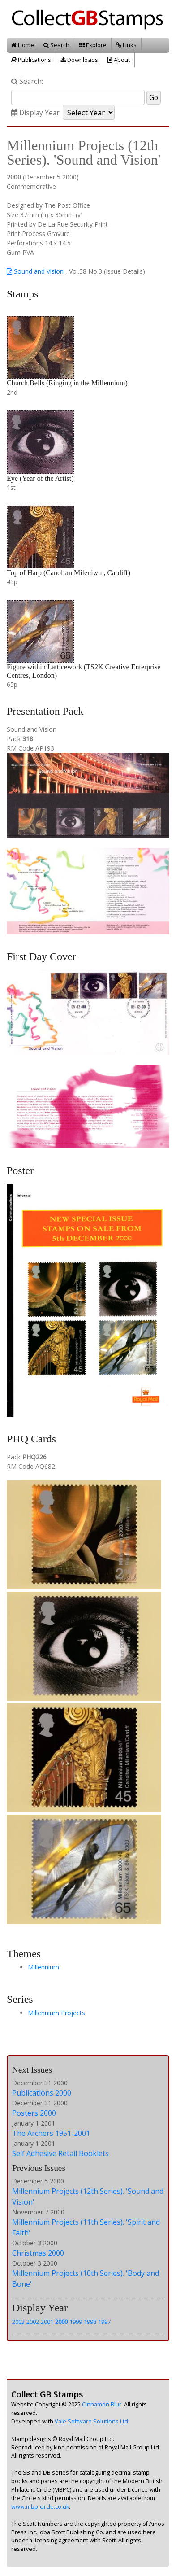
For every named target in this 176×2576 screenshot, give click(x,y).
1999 (75, 2322)
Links (126, 45)
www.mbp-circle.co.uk (40, 2507)
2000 (61, 2322)
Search (56, 45)
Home (22, 45)
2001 (47, 2322)
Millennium (43, 1967)
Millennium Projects (56, 2012)
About (118, 60)
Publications (31, 60)
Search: (27, 81)
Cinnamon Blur (101, 2404)
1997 (104, 2322)
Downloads (79, 60)
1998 (90, 2322)
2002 (32, 2322)
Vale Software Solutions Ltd (91, 2421)
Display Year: (36, 113)
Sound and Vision (35, 271)
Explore (93, 45)
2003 (18, 2322)
